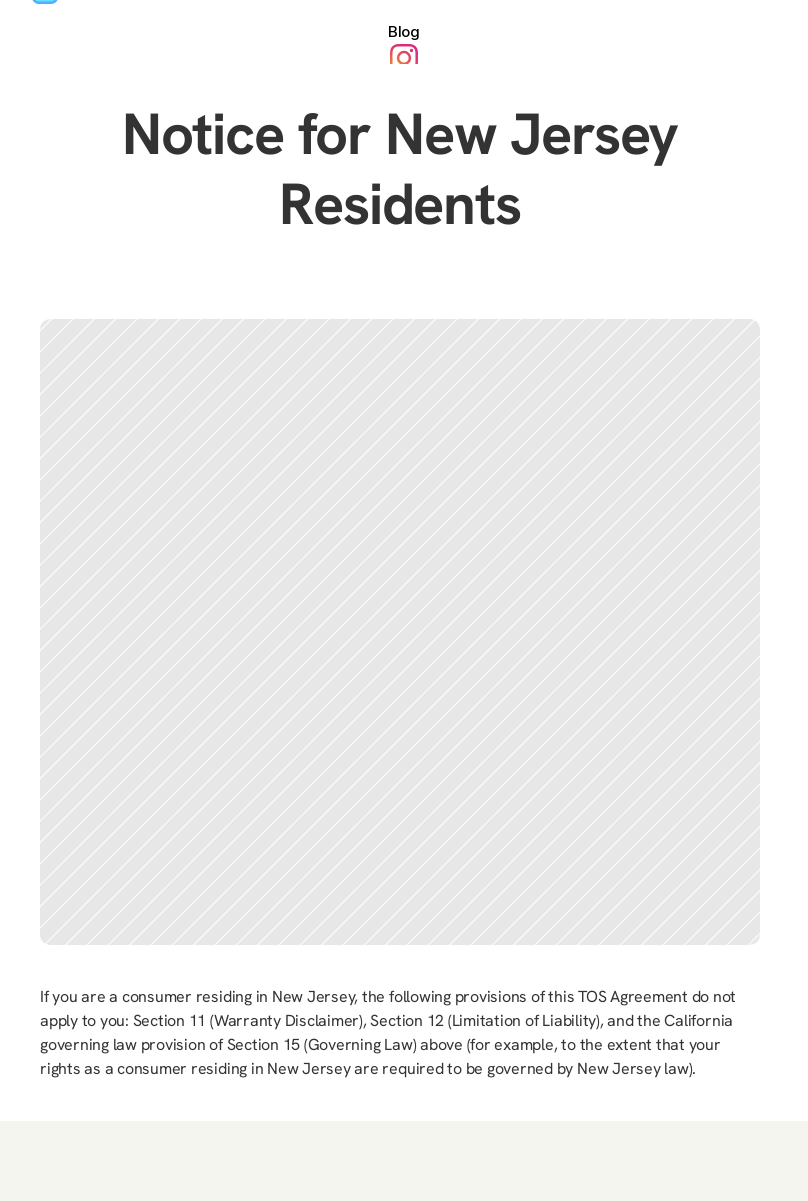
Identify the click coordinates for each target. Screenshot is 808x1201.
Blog (404, 31)
